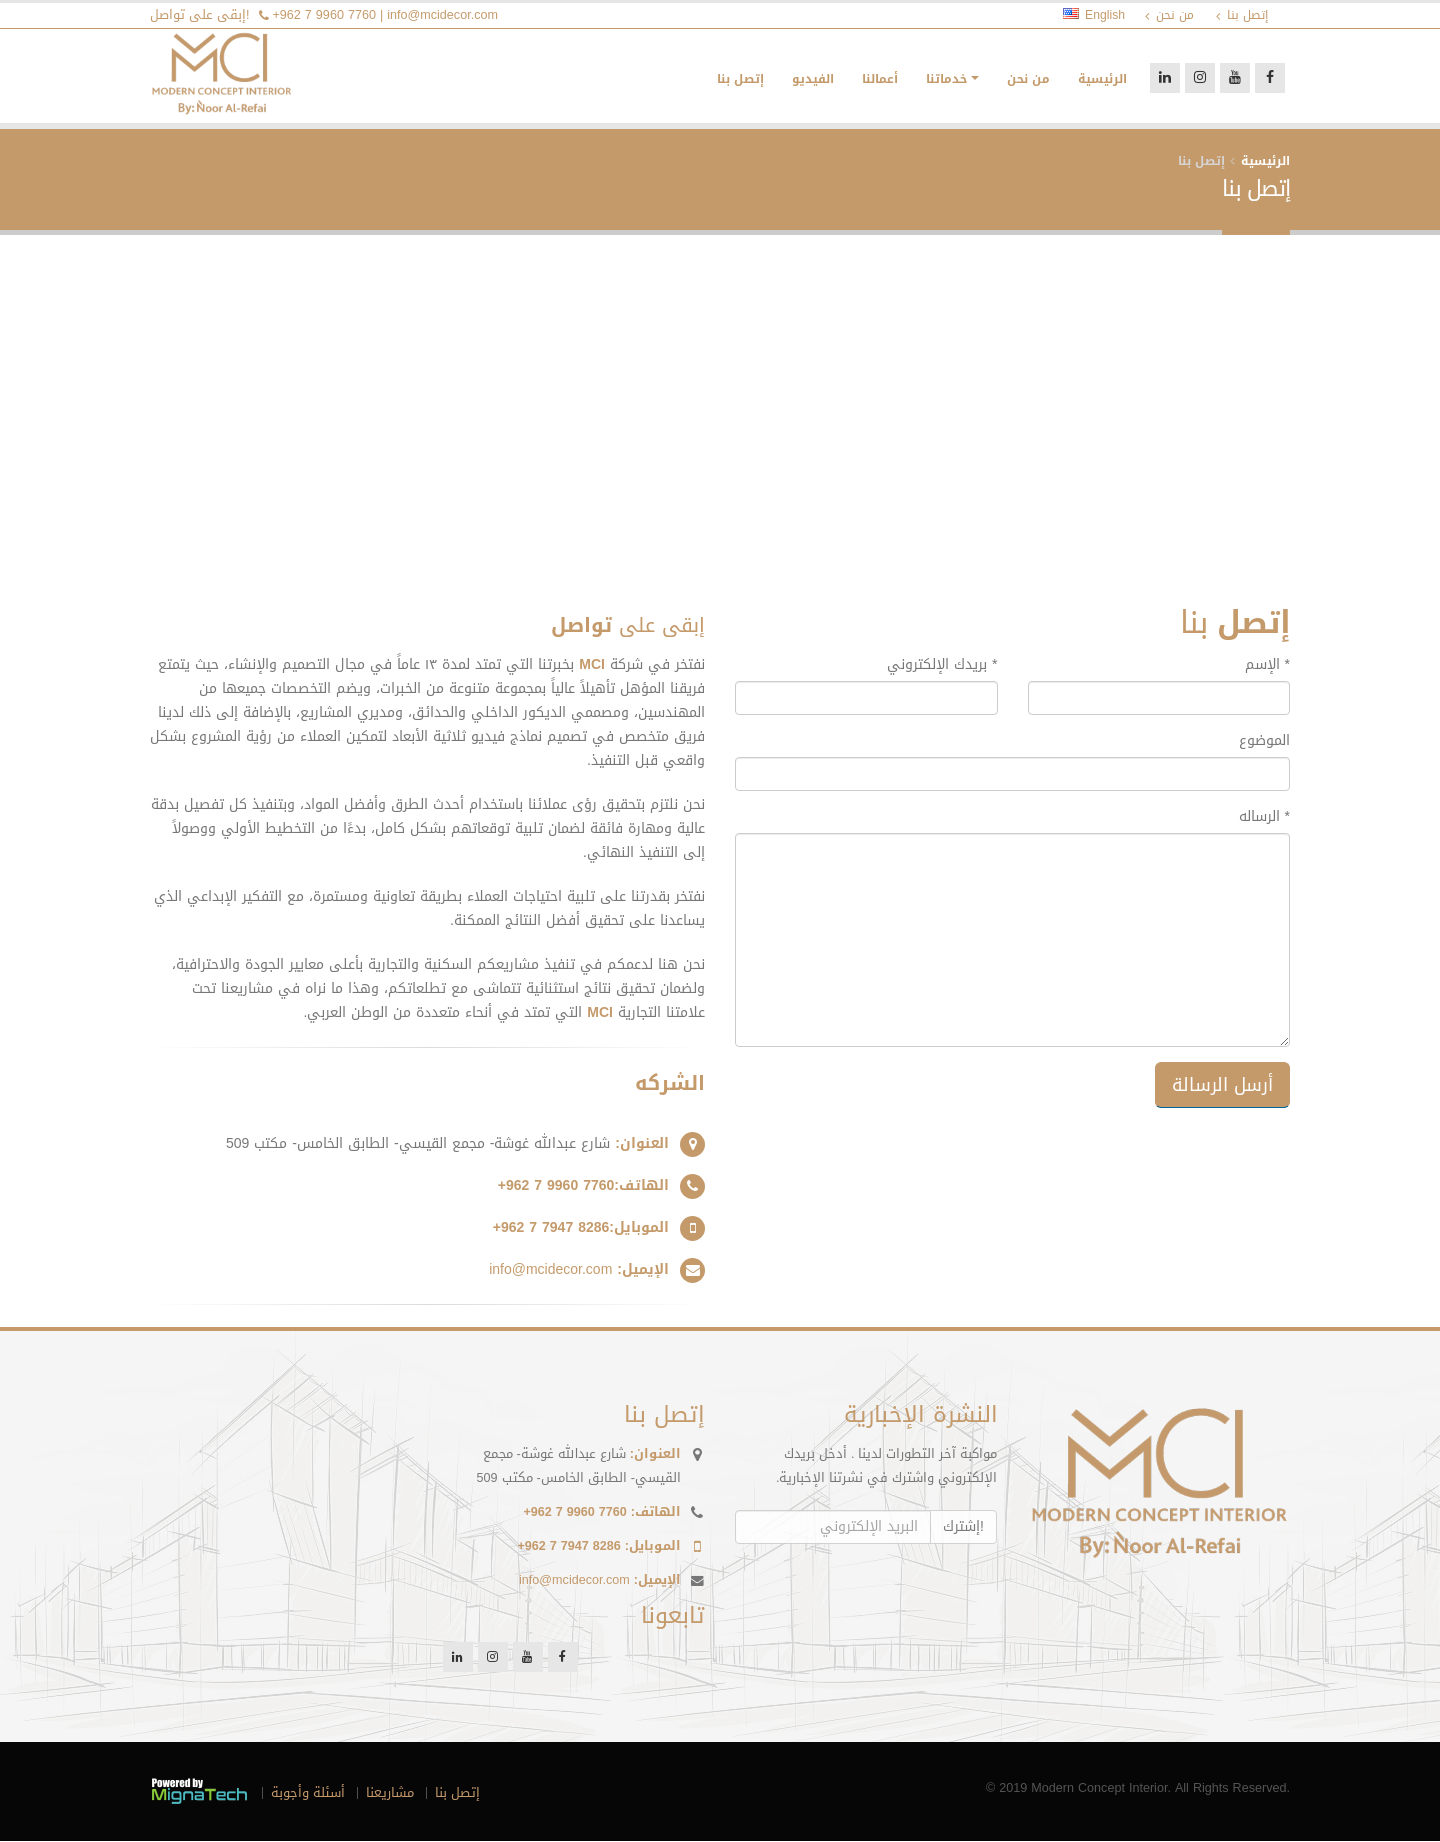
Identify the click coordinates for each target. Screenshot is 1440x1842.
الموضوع (1264, 742)
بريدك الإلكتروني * (942, 666)
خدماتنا (946, 80)
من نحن (1028, 80)
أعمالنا (880, 80)
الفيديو (813, 80)
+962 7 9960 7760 (324, 15)
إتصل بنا (740, 80)
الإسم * (1267, 666)
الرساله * (1264, 818)
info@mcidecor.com (442, 15)
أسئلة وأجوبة (308, 1794)
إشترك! (963, 1527)
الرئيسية (1102, 80)
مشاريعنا (390, 1794)
